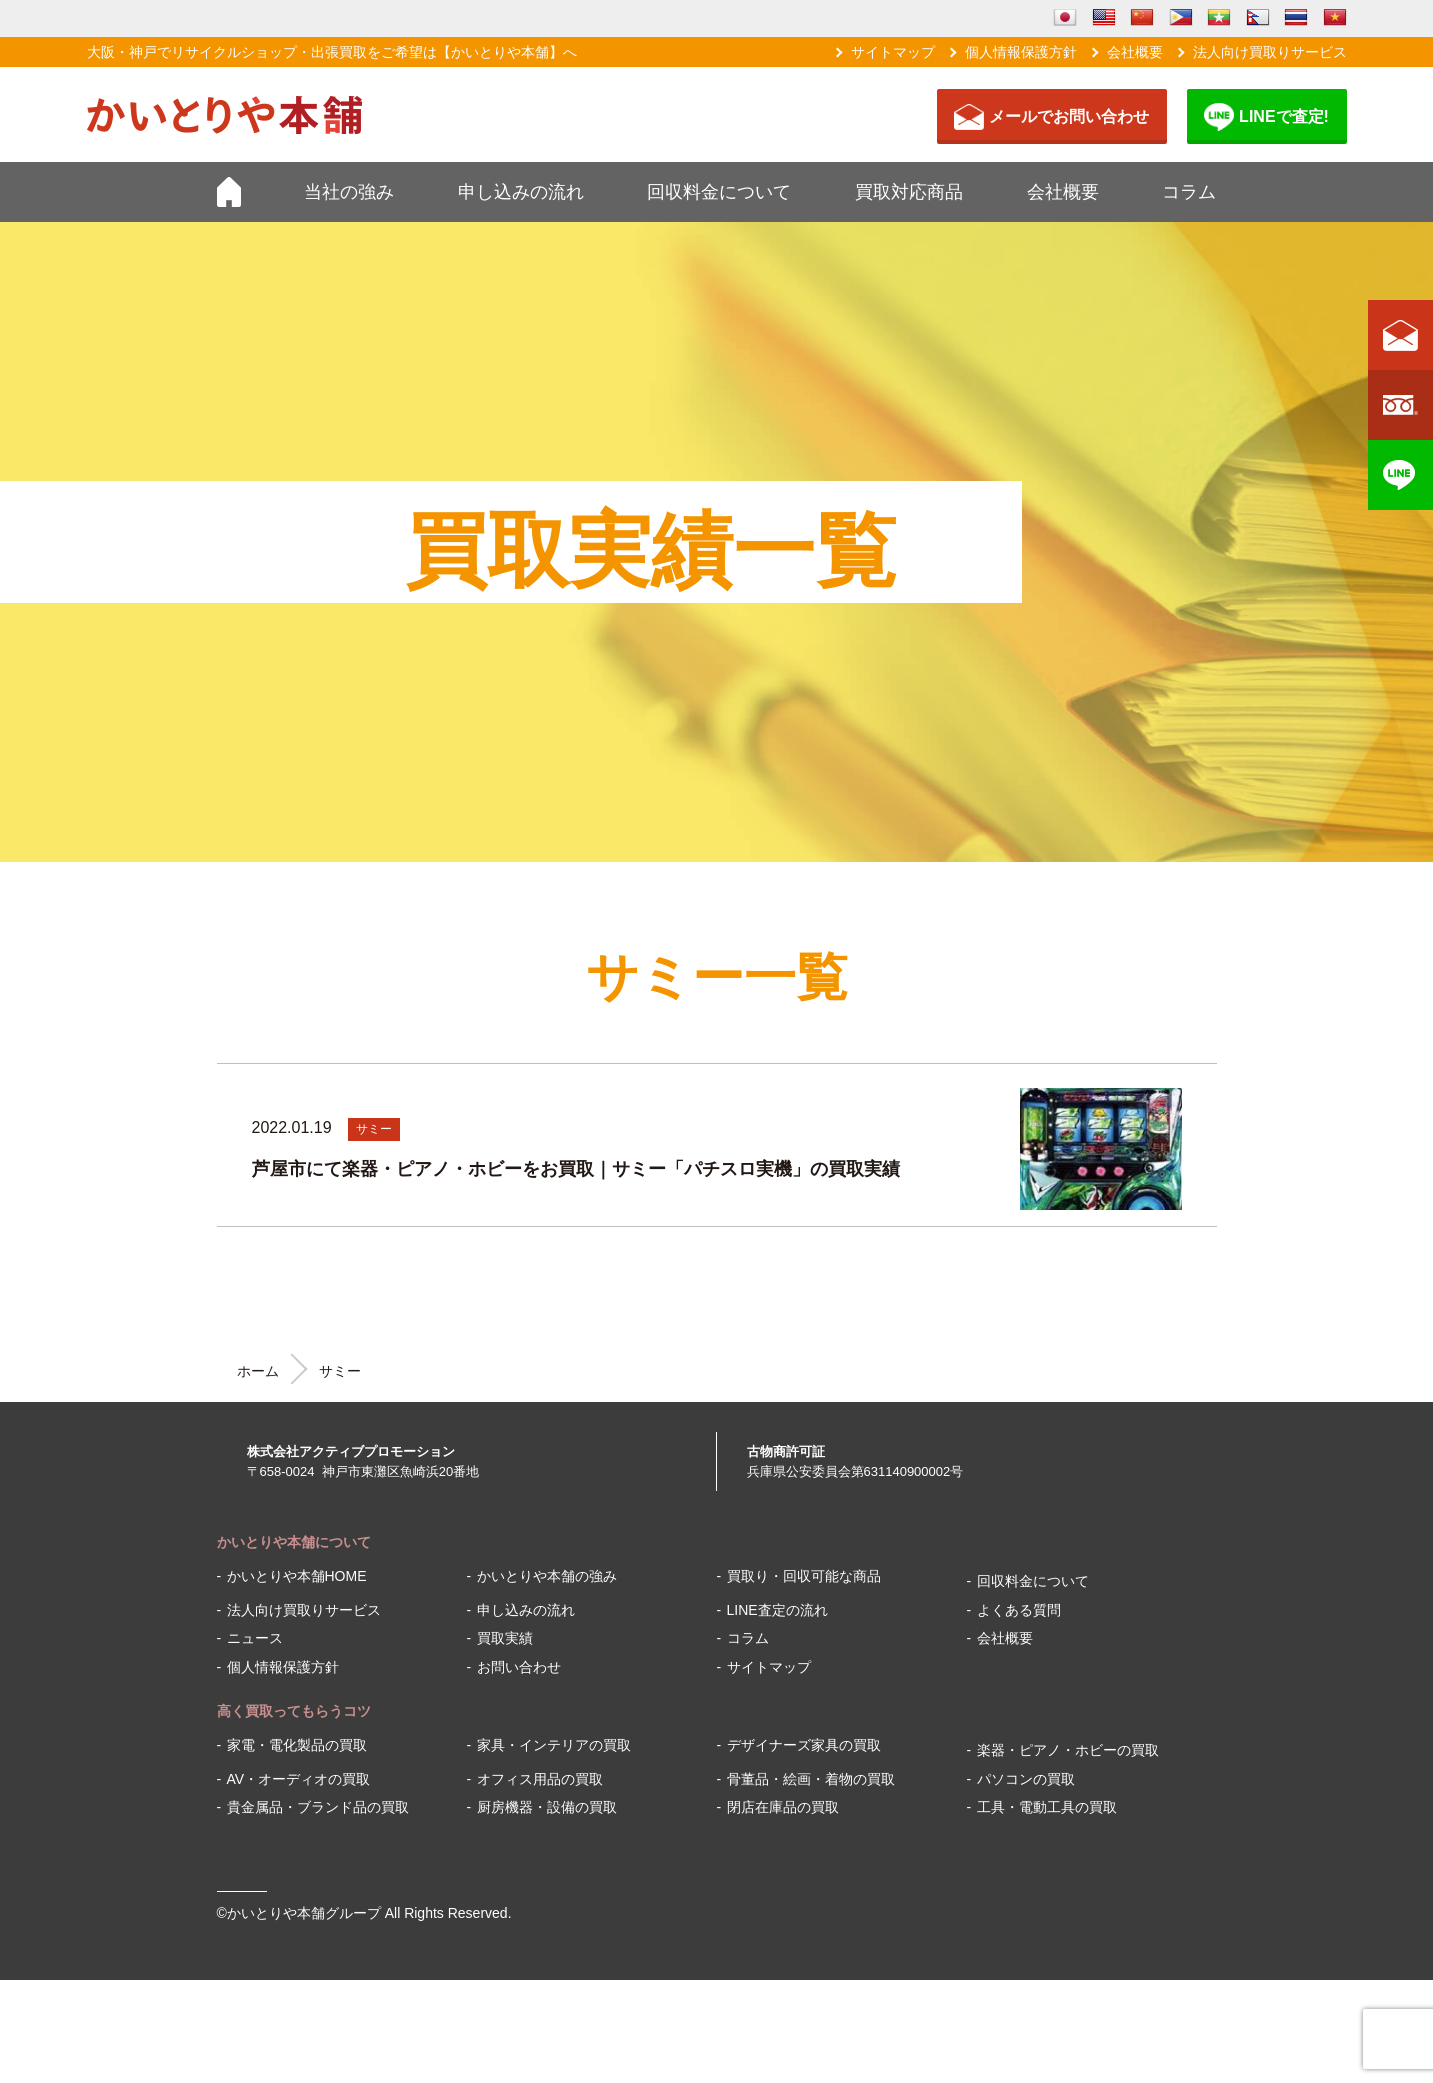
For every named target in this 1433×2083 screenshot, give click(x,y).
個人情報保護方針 (1021, 52)
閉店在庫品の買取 (783, 1807)
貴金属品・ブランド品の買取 (318, 1807)
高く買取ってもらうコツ (294, 1711)
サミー (374, 1129)
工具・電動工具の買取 (1047, 1807)
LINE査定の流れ (777, 1610)
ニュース (255, 1638)
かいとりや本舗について (294, 1542)
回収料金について (719, 192)
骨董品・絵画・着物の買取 (811, 1779)
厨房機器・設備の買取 (547, 1807)
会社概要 (1135, 52)
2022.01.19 (292, 1127)
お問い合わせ (519, 1667)
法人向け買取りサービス (1270, 52)
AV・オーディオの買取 (299, 1779)
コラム (1189, 192)
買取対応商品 (909, 192)
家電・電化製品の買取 (297, 1745)
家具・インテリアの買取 (554, 1745)
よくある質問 (1019, 1610)
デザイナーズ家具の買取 (804, 1745)
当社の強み (349, 192)
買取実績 (505, 1638)
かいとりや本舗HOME (297, 1576)
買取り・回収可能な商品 (804, 1576)
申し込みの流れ (521, 192)
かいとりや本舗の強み (547, 1576)
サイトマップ (893, 52)
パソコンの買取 (1026, 1779)
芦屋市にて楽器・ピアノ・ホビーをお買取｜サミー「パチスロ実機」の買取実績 (576, 1169)
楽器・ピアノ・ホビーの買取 (1068, 1750)
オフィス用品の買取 (540, 1779)
